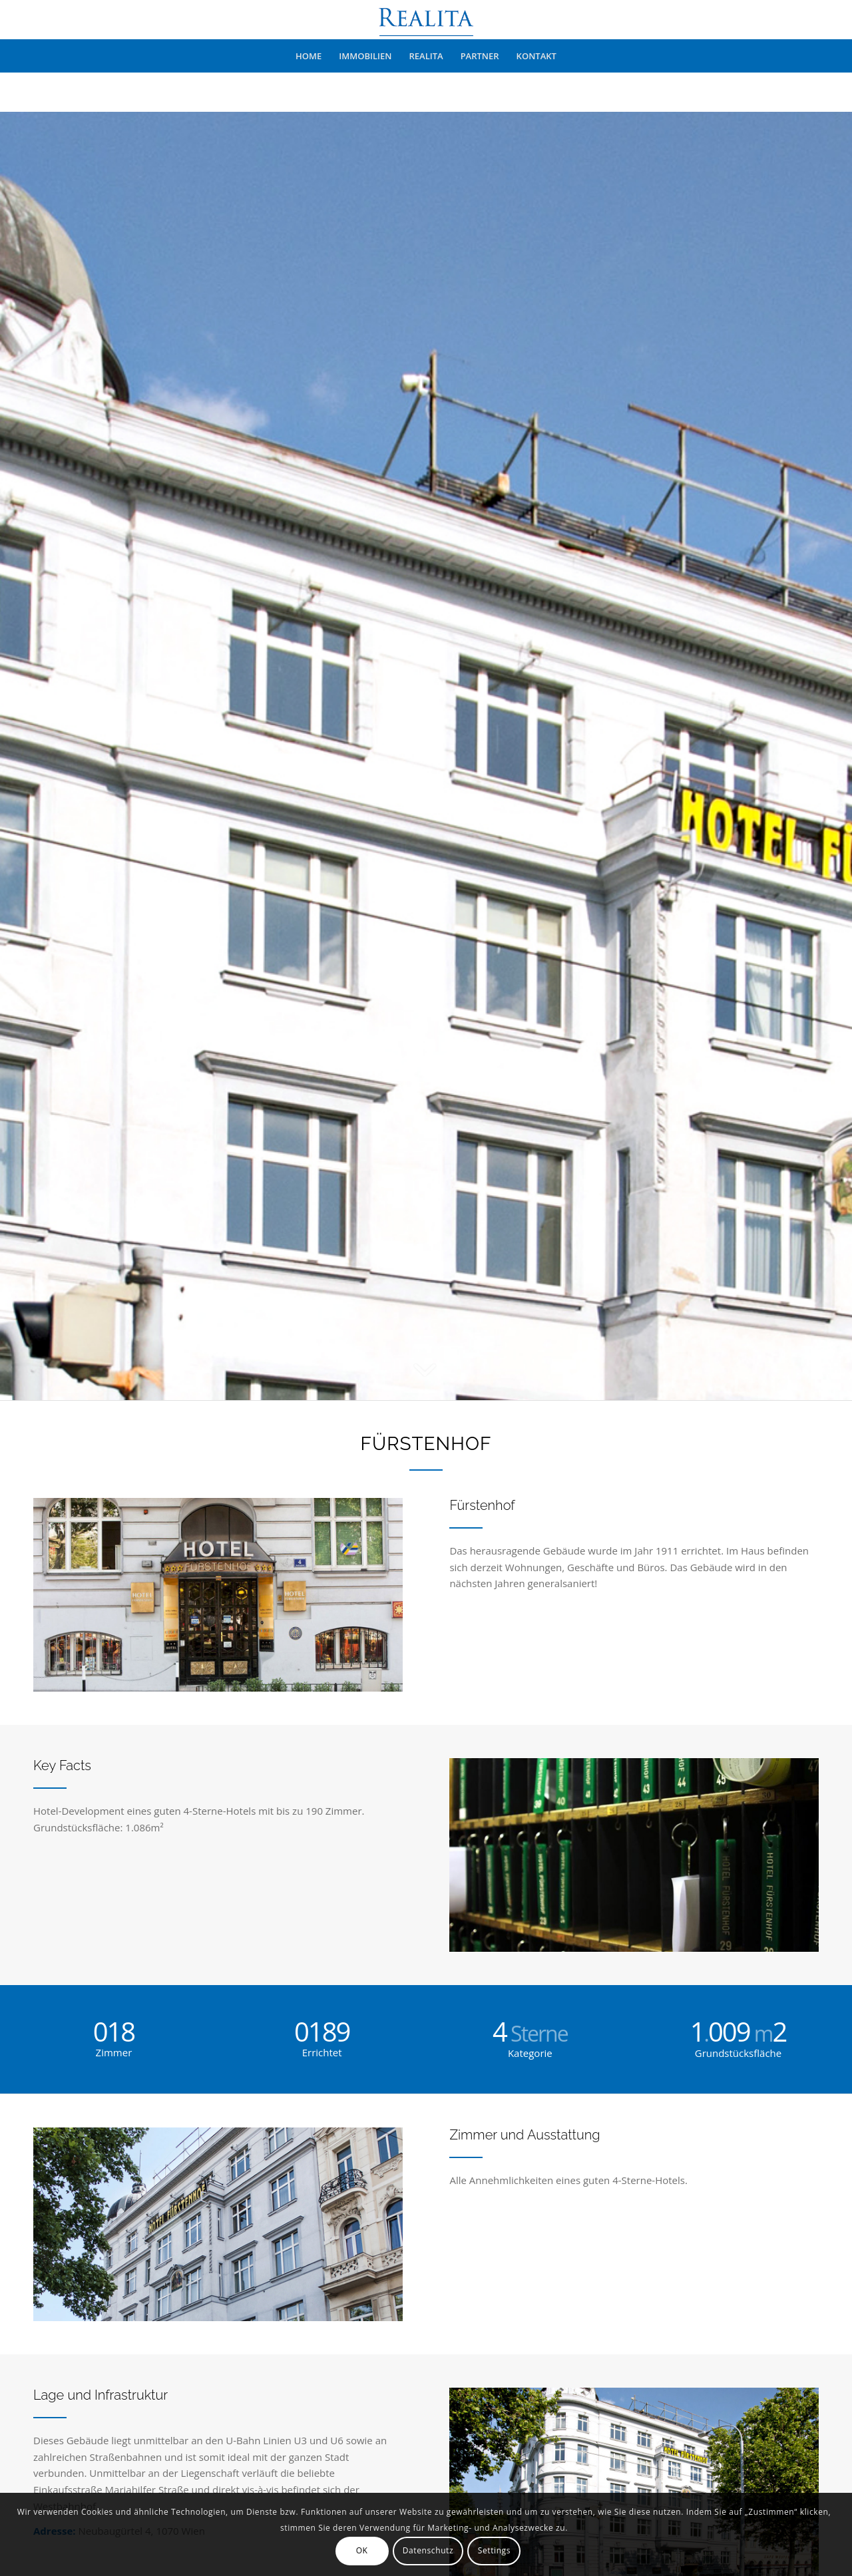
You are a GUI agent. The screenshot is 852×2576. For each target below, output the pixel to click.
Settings (494, 2550)
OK (362, 2550)
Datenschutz (428, 2550)
